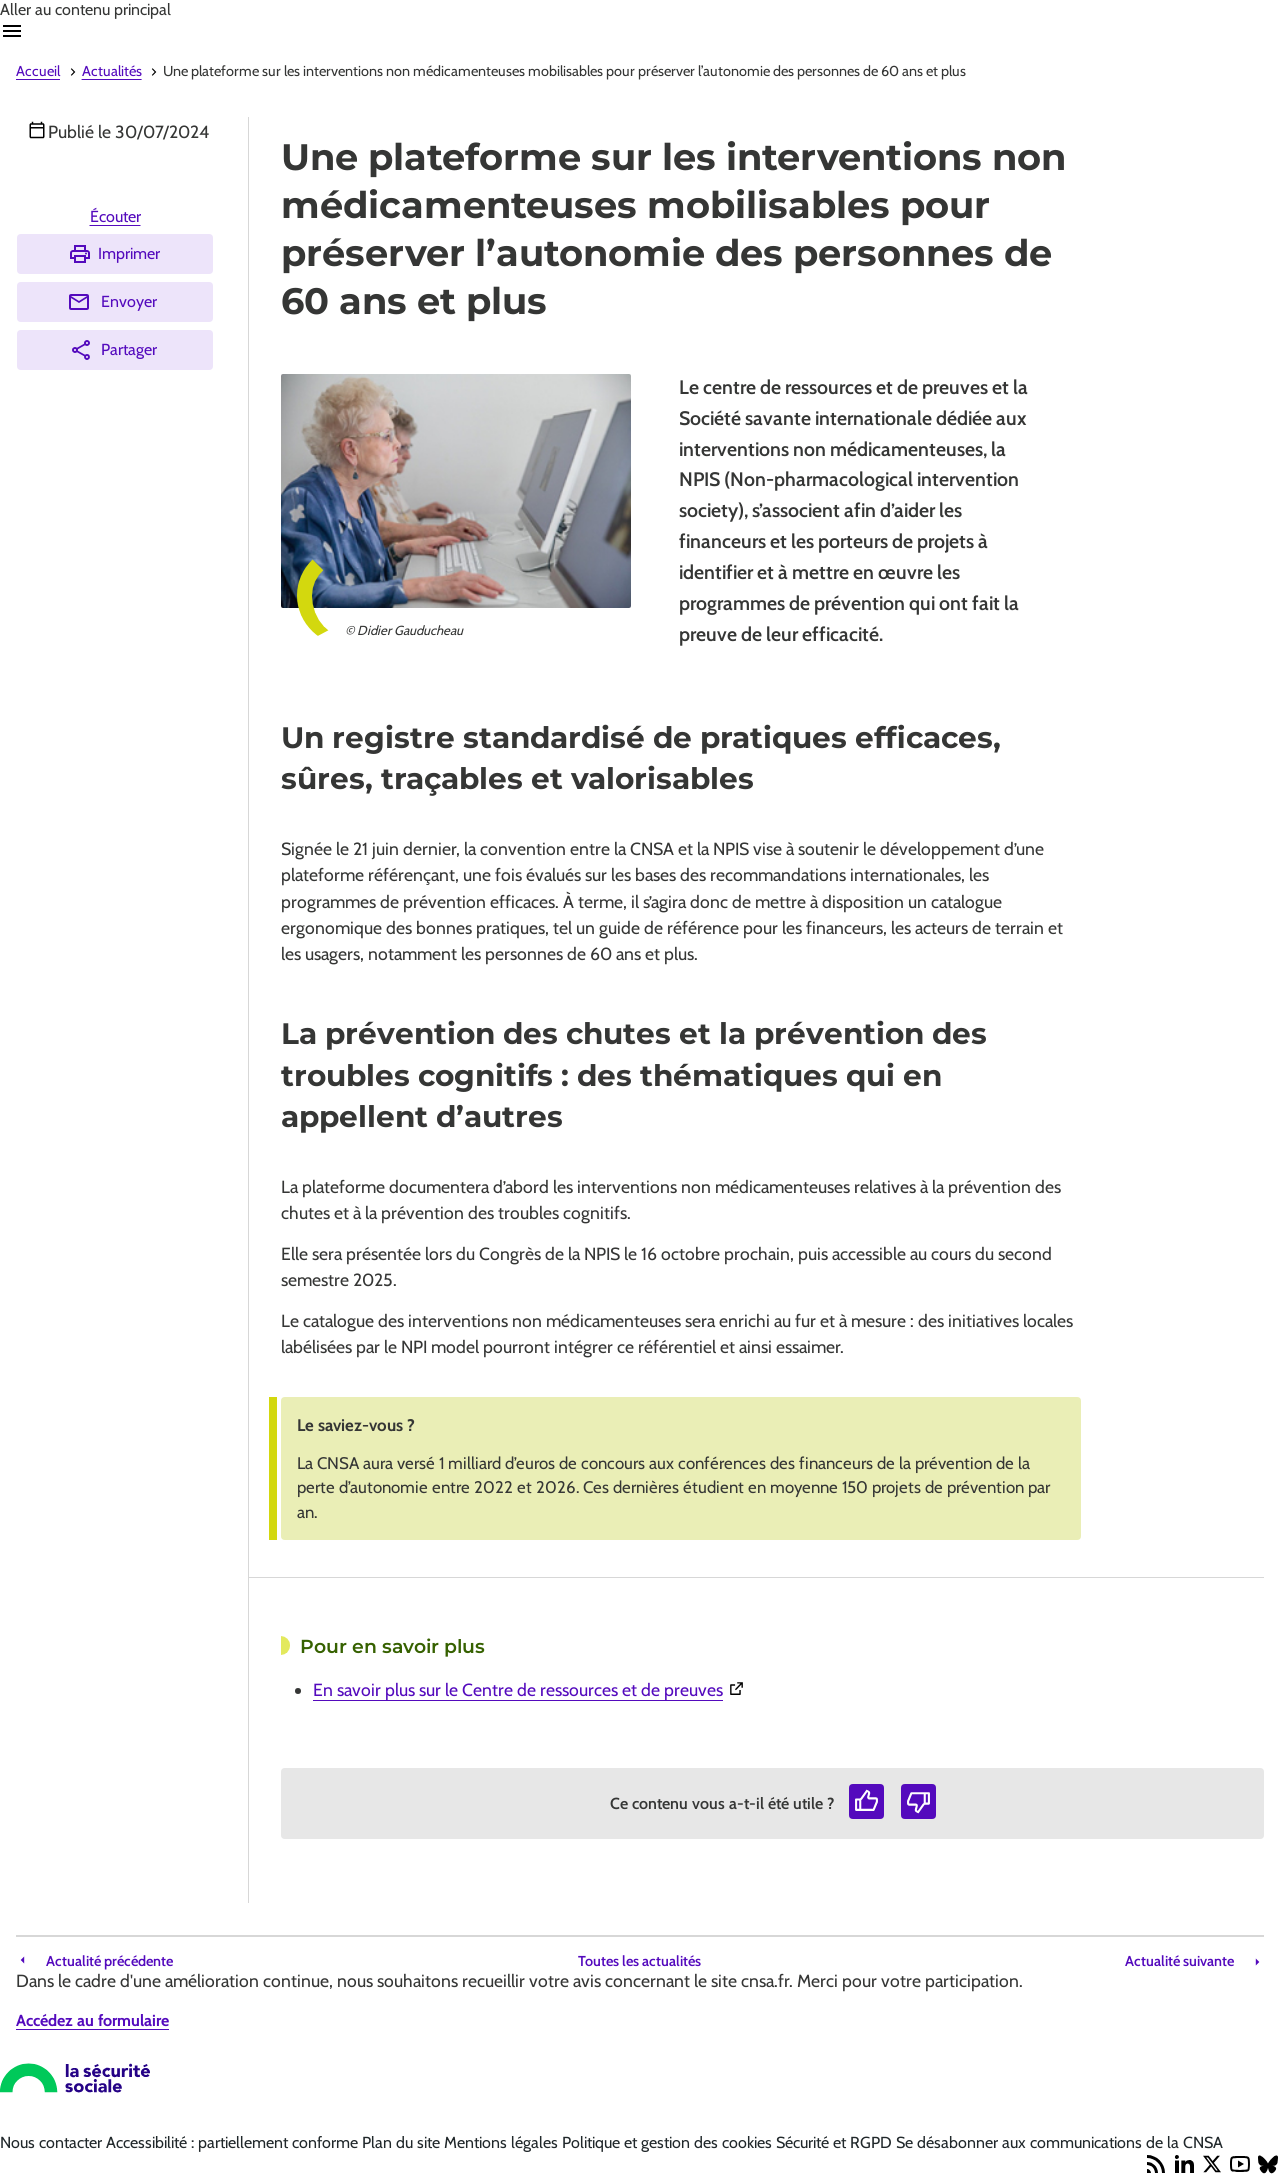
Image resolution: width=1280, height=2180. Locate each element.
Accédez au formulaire (92, 2020)
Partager (113, 350)
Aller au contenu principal (85, 9)
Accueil (38, 71)
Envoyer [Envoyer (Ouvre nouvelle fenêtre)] (112, 302)
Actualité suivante (1179, 1961)
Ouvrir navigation (12, 31)
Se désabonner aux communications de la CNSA (1059, 2142)
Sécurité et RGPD (836, 2142)
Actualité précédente (109, 1961)
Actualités (112, 71)
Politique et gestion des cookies (669, 2142)
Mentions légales (503, 2142)
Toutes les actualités (639, 1961)
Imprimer (114, 254)
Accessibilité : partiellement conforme (234, 2142)
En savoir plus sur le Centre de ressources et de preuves (661, 1688)
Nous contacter (53, 2142)
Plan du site (403, 2142)
